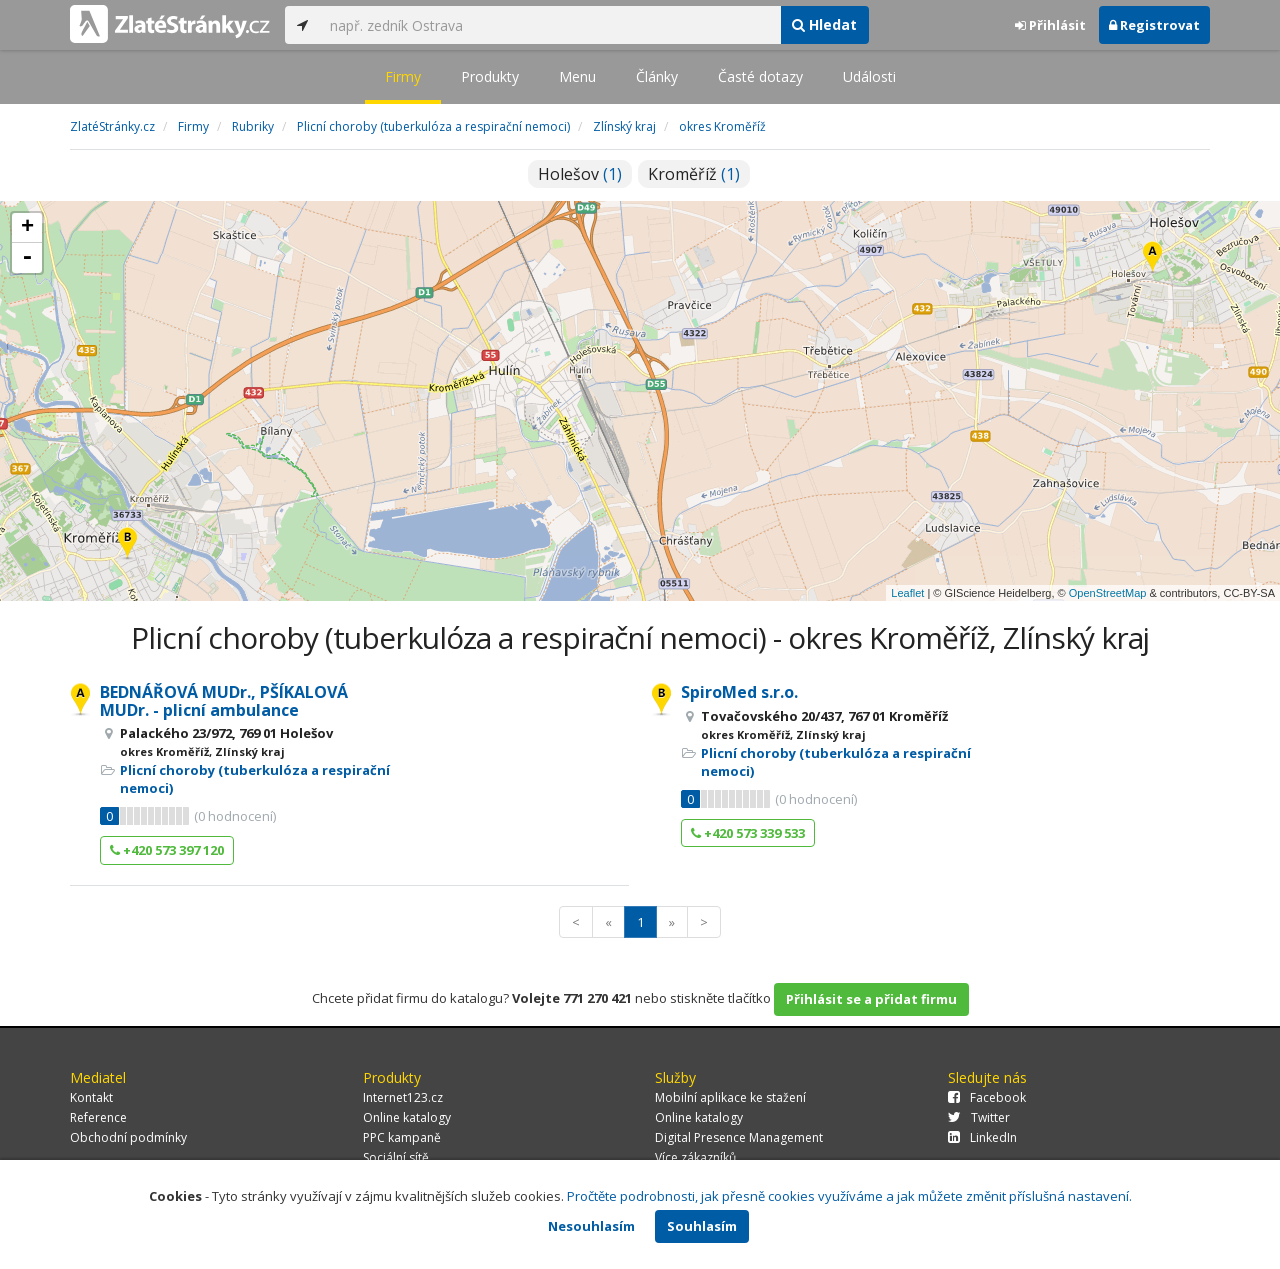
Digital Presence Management (739, 1137)
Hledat (824, 24)
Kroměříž (694, 174)
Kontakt (91, 1097)
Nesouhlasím (591, 1226)
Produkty (490, 76)
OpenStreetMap (1108, 593)
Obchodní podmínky (128, 1137)
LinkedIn (982, 1137)
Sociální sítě (396, 1157)
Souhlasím (702, 1226)
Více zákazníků (695, 1157)
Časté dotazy (760, 76)
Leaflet (907, 593)
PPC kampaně (402, 1137)
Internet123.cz (403, 1097)
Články (657, 76)
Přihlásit (1050, 25)
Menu (577, 76)
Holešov (580, 174)
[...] (550, 25)
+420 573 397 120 (167, 850)
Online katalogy (407, 1117)
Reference (98, 1117)
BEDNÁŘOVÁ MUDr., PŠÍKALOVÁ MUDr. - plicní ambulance (224, 701)
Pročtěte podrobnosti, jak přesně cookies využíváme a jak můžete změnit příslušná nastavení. (849, 1196)
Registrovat (1154, 25)
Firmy (403, 76)
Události (869, 76)
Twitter (979, 1117)
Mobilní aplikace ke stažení (730, 1097)
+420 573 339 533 (748, 833)
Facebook (987, 1097)
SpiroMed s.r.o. (739, 692)
